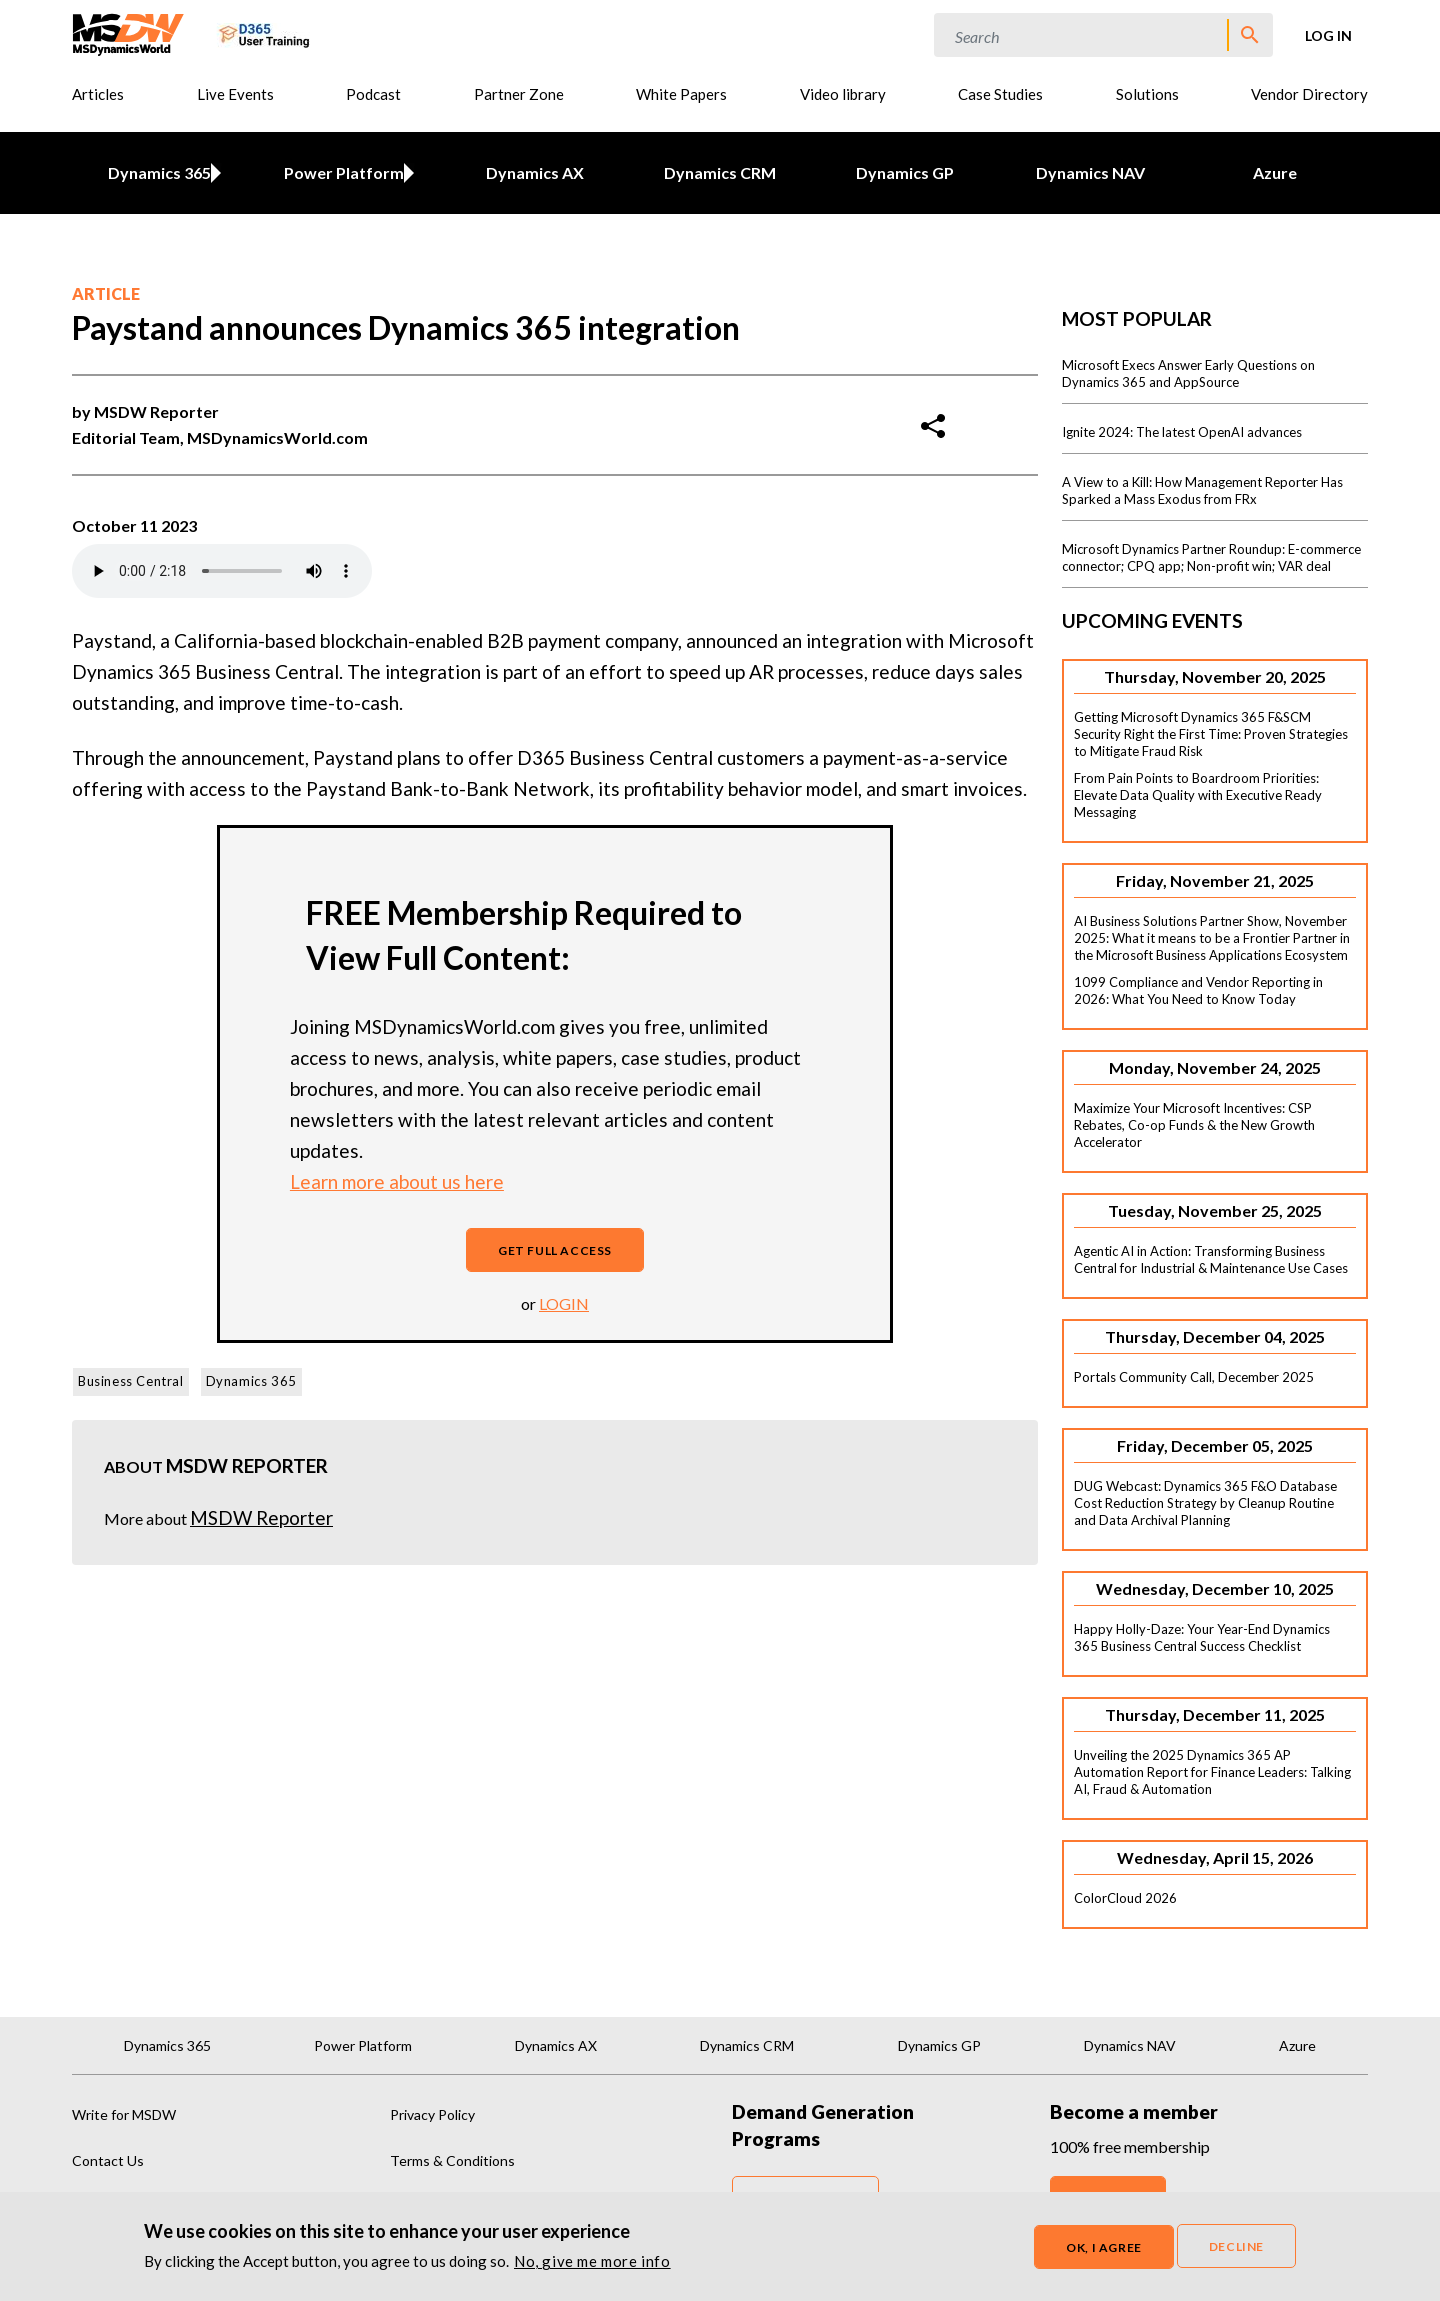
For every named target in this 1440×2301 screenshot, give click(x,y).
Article (106, 293)
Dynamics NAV (1090, 172)
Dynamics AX (535, 172)
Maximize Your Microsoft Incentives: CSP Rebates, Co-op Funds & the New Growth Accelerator (1194, 1125)
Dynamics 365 (155, 172)
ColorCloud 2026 (1125, 1898)
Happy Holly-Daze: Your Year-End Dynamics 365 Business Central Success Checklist (1202, 1637)
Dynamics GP (905, 172)
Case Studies (1000, 94)
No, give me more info (592, 2261)
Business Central (131, 1381)
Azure (1275, 172)
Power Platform (341, 172)
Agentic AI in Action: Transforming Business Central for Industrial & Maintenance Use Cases (1211, 1259)
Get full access (555, 1250)
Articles (98, 94)
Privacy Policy (432, 2114)
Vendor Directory (1309, 94)
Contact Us (108, 2160)
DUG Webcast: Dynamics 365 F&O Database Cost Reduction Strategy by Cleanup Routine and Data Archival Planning (1205, 1503)
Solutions (1147, 94)
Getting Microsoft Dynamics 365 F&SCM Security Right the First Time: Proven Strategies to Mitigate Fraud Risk (1211, 734)
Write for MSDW (124, 2114)
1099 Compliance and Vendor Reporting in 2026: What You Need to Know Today (1198, 990)
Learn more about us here (397, 1181)
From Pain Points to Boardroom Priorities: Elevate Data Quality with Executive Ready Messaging (1198, 795)
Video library (843, 94)
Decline (1236, 2246)
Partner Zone (519, 94)
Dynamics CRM (720, 172)
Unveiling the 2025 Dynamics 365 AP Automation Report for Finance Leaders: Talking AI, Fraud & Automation (1212, 1772)
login (564, 1303)
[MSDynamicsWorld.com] (128, 32)
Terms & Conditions (452, 2160)
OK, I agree (1104, 2247)
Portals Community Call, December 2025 (1194, 1377)
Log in (1328, 35)
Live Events (235, 94)
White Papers (681, 94)
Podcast (373, 94)
